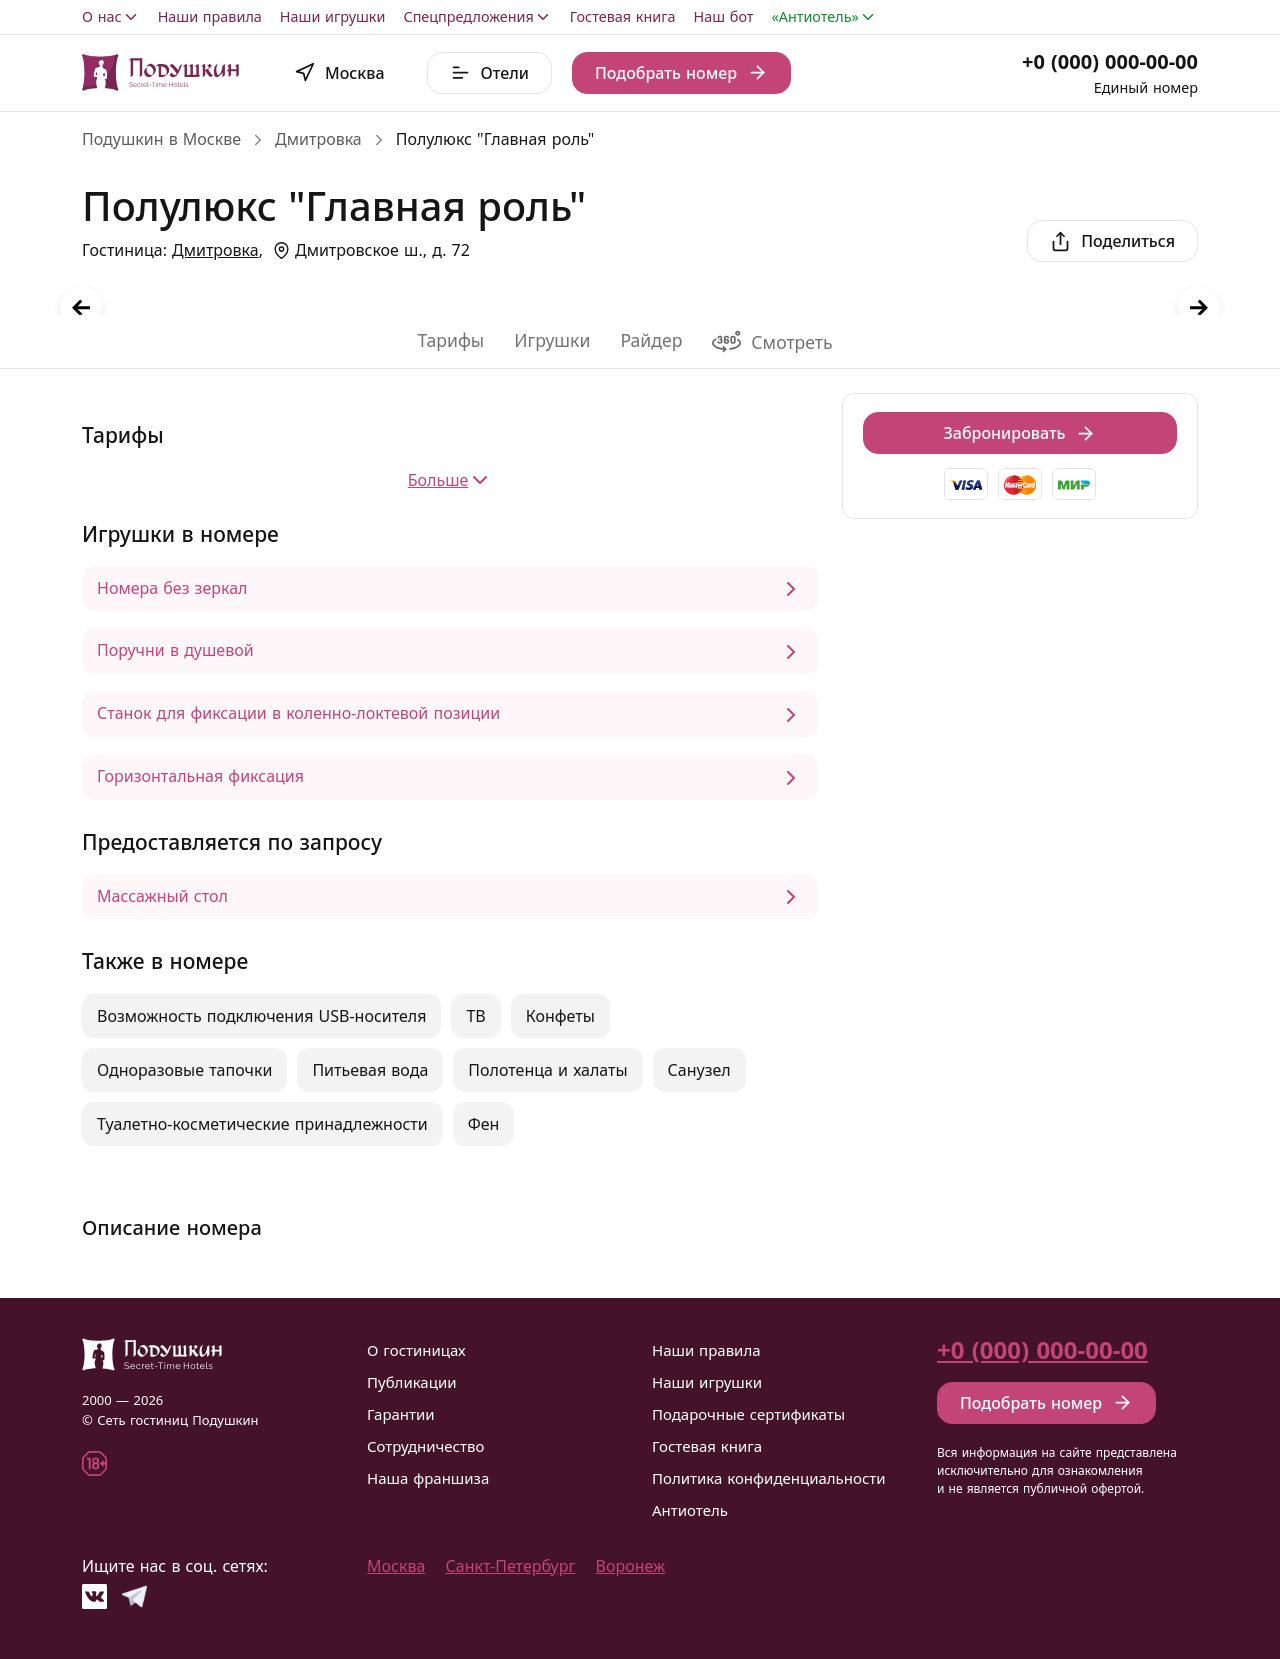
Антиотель (690, 1510)
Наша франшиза (428, 1478)
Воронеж (631, 1566)
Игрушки (552, 340)
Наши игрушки (333, 16)
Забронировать (1020, 433)
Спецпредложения (477, 16)
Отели (489, 73)
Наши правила (210, 16)
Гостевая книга (623, 16)
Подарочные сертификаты (748, 1414)
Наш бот (724, 16)
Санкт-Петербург (511, 1566)
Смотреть (772, 341)
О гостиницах (416, 1350)
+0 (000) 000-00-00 (1110, 61)
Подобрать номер (681, 73)
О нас (111, 16)
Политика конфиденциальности (769, 1478)
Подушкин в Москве (161, 139)
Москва (396, 1566)
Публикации (412, 1382)
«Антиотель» (824, 16)
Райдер (651, 340)
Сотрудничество (425, 1446)
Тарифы (450, 340)
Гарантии (401, 1414)
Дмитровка (318, 139)
